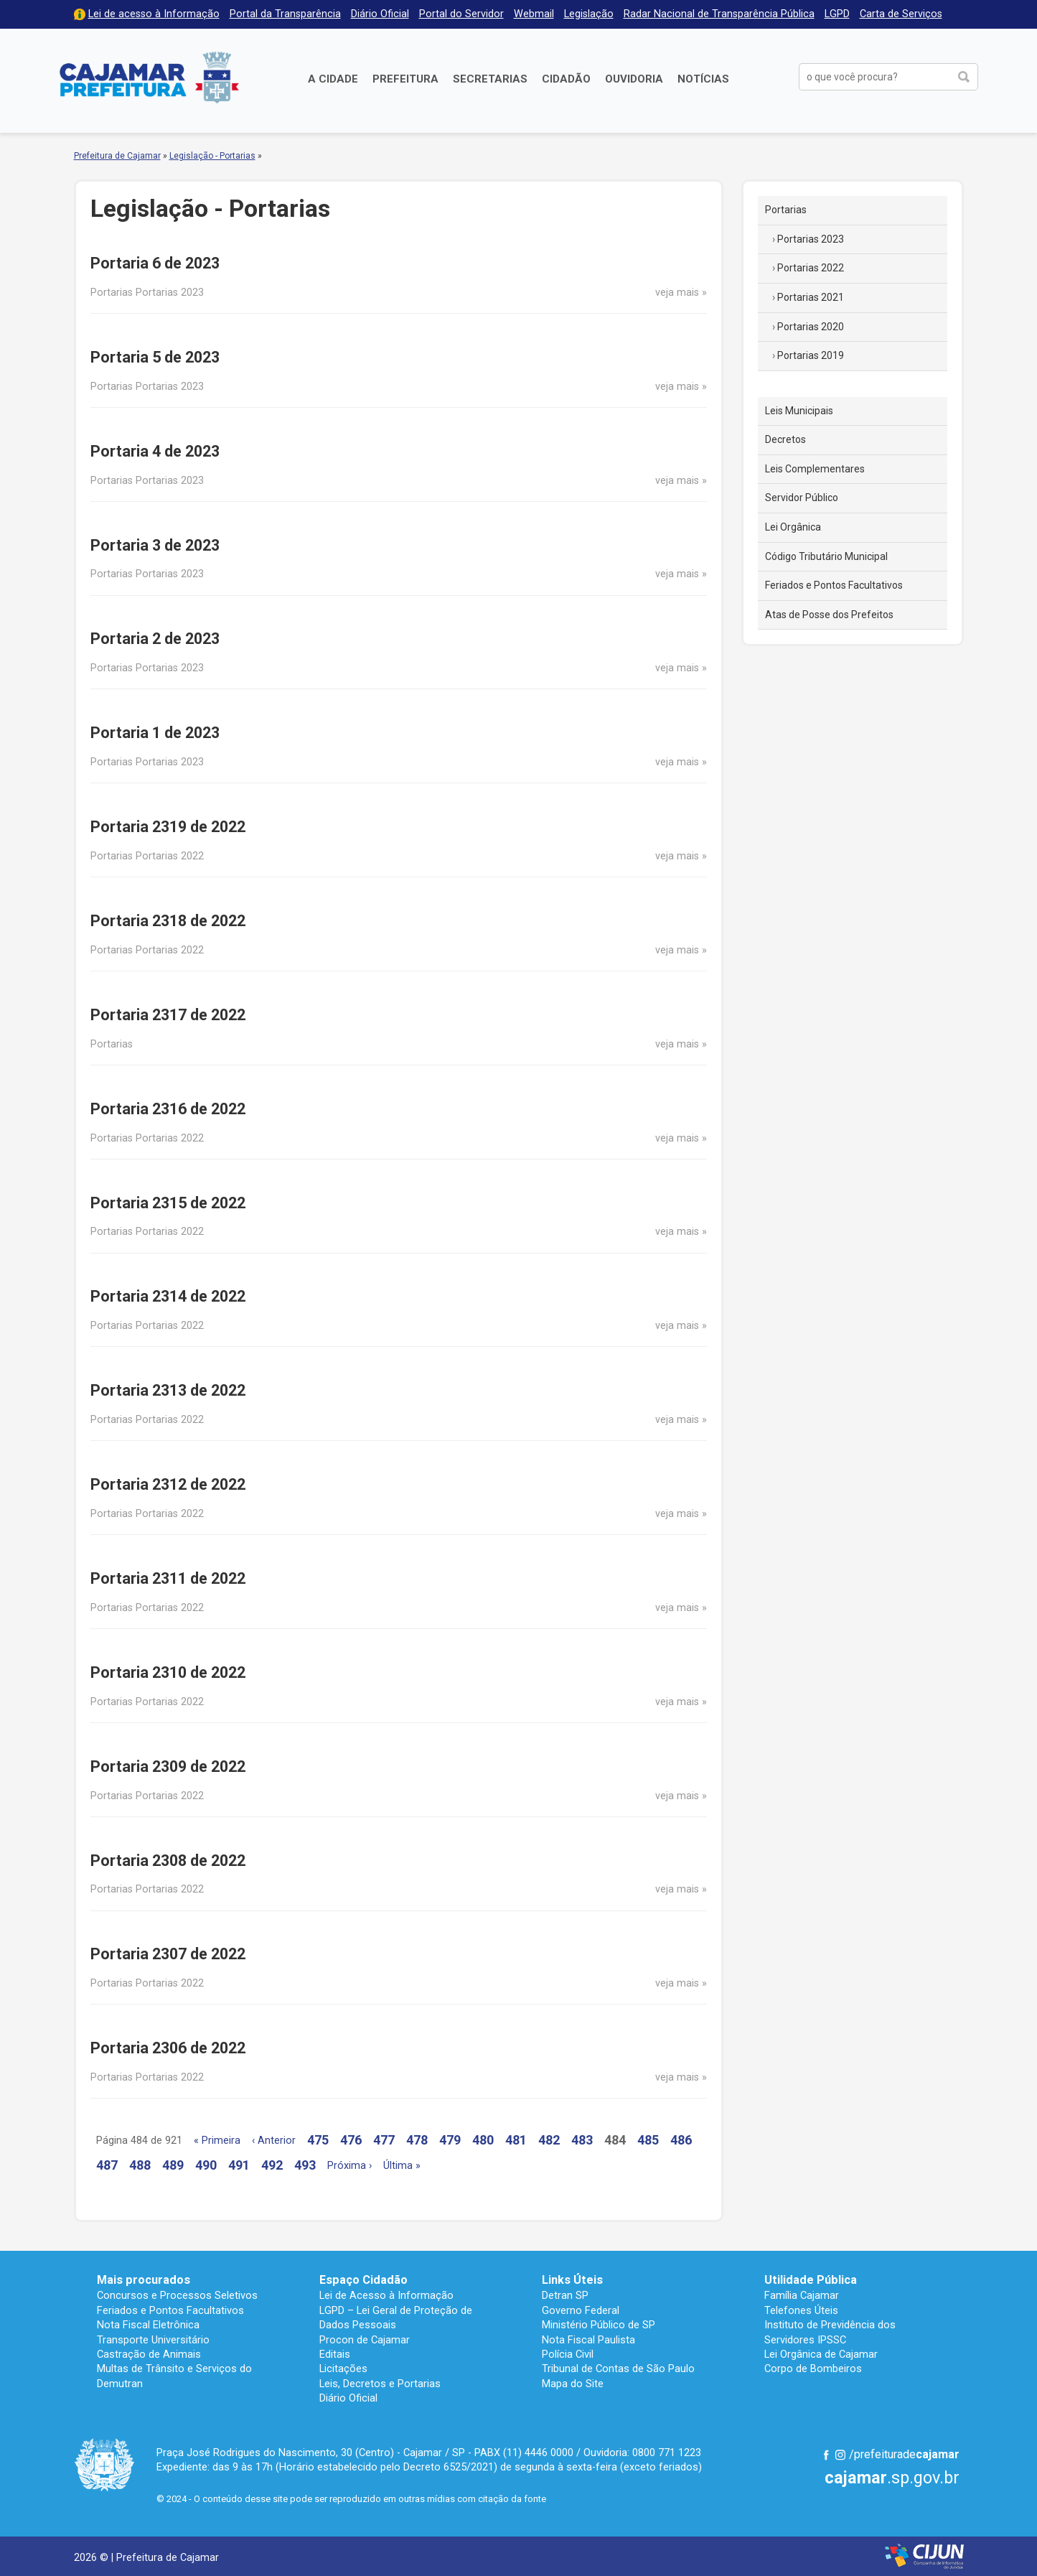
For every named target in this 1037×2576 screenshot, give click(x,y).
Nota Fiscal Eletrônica (148, 2324)
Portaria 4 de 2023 (155, 451)
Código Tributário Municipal (826, 556)
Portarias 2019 (810, 355)
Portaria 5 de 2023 (155, 357)
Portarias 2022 (810, 268)
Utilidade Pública (810, 2280)
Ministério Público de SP (598, 2324)
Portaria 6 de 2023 (155, 263)
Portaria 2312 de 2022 (167, 1484)
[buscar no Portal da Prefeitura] (875, 76)
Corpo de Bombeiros (813, 2368)
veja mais (677, 292)
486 (681, 2139)
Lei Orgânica (793, 527)
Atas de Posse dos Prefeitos (829, 614)
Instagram (840, 2454)
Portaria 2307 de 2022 (167, 1954)
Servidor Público (801, 497)
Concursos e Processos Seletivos (177, 2295)
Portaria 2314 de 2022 (167, 1296)
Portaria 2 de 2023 (155, 639)
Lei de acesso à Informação (154, 14)
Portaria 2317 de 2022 (167, 1015)
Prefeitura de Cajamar (149, 77)
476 (351, 2139)
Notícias (703, 79)
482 (549, 2139)
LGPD (837, 14)
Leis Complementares (815, 469)
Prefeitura (405, 79)
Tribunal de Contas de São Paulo (618, 2368)
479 (450, 2139)
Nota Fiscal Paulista (588, 2339)
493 (305, 2165)
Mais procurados (143, 2280)
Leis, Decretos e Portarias (380, 2383)
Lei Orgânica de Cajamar (821, 2354)
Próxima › (349, 2166)
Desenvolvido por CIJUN (924, 2556)
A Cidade (333, 79)
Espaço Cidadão (363, 2280)
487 (107, 2165)
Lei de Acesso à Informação (386, 2295)
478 (417, 2139)
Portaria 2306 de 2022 (167, 2048)
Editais (334, 2354)
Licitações (343, 2368)
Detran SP (565, 2295)
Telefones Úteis (801, 2310)
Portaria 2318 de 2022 (167, 921)
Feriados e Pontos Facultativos (834, 585)
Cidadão (566, 79)
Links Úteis (572, 2280)
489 (173, 2165)
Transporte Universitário (153, 2339)
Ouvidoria (634, 79)
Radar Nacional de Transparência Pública (719, 14)
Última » (402, 2166)
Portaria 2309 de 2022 (167, 1766)
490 (206, 2165)
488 (140, 2165)
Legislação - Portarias (212, 156)
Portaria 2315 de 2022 (167, 1203)
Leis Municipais (799, 410)
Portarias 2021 (810, 297)
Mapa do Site (573, 2383)
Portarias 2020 (810, 326)
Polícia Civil (567, 2354)
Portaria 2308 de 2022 (167, 1861)
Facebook (826, 2454)
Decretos (785, 439)
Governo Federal (580, 2310)
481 (516, 2139)
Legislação (589, 14)
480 (483, 2139)
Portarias (786, 209)
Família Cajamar (801, 2295)
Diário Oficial (380, 14)
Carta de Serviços (901, 14)
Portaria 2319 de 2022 (167, 827)
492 (272, 2165)
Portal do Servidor (461, 14)
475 (318, 2139)
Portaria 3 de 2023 (155, 545)
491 (239, 2165)
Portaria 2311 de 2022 (167, 1578)
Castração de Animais (149, 2354)
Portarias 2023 (810, 239)
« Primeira (217, 2140)
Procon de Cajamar (364, 2339)
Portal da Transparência (285, 14)
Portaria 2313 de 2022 (167, 1390)
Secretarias (490, 79)
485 (648, 2139)
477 (384, 2139)
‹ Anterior (274, 2140)
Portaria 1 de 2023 (155, 733)
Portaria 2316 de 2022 (167, 1109)
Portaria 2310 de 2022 (167, 1672)
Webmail (534, 14)
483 (582, 2139)
